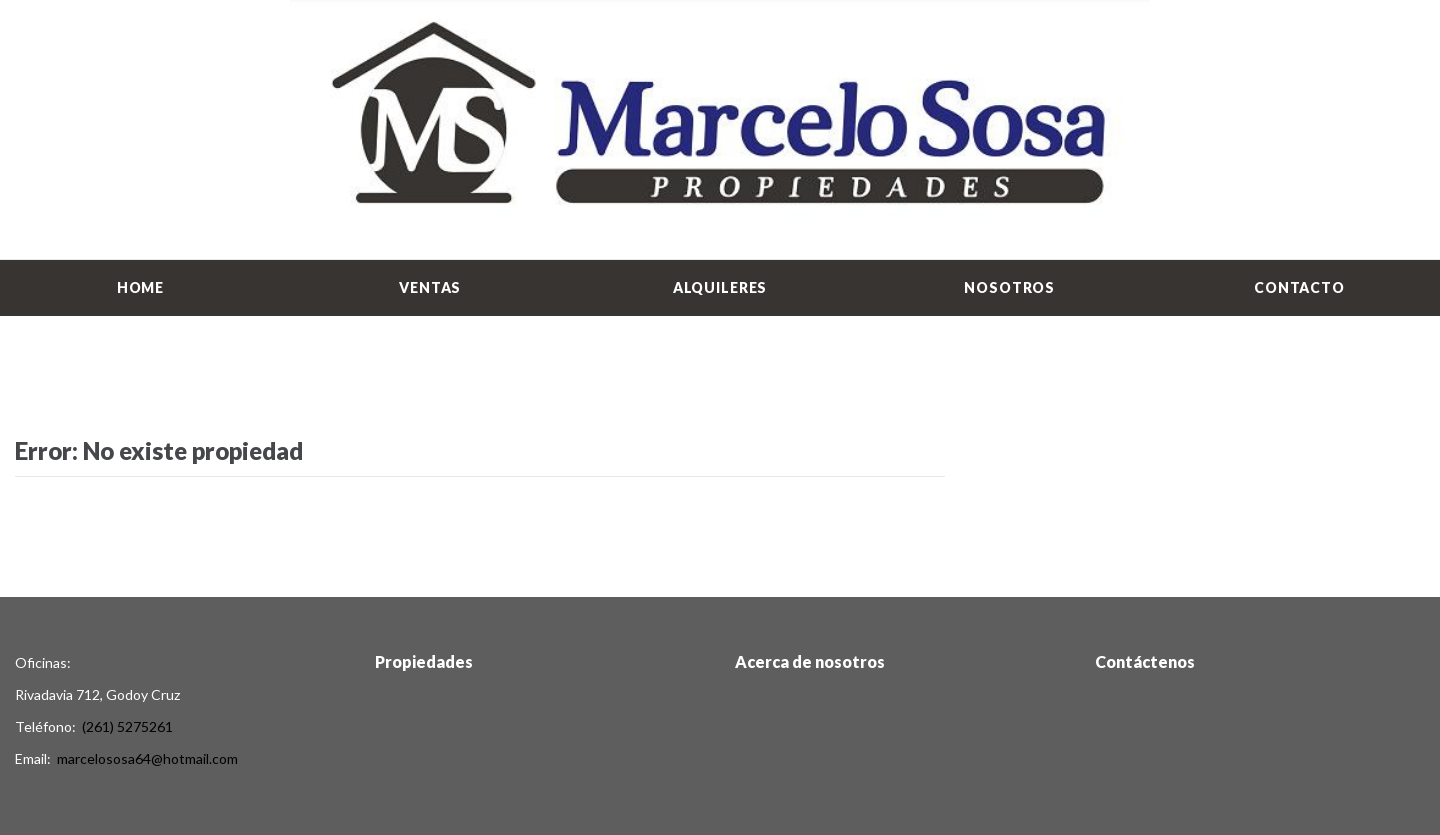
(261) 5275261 (127, 726)
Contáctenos (1145, 661)
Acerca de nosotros (810, 661)
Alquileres (720, 287)
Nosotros (1009, 287)
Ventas (430, 287)
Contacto (1299, 287)
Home (140, 287)
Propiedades (424, 661)
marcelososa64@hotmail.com (147, 758)
